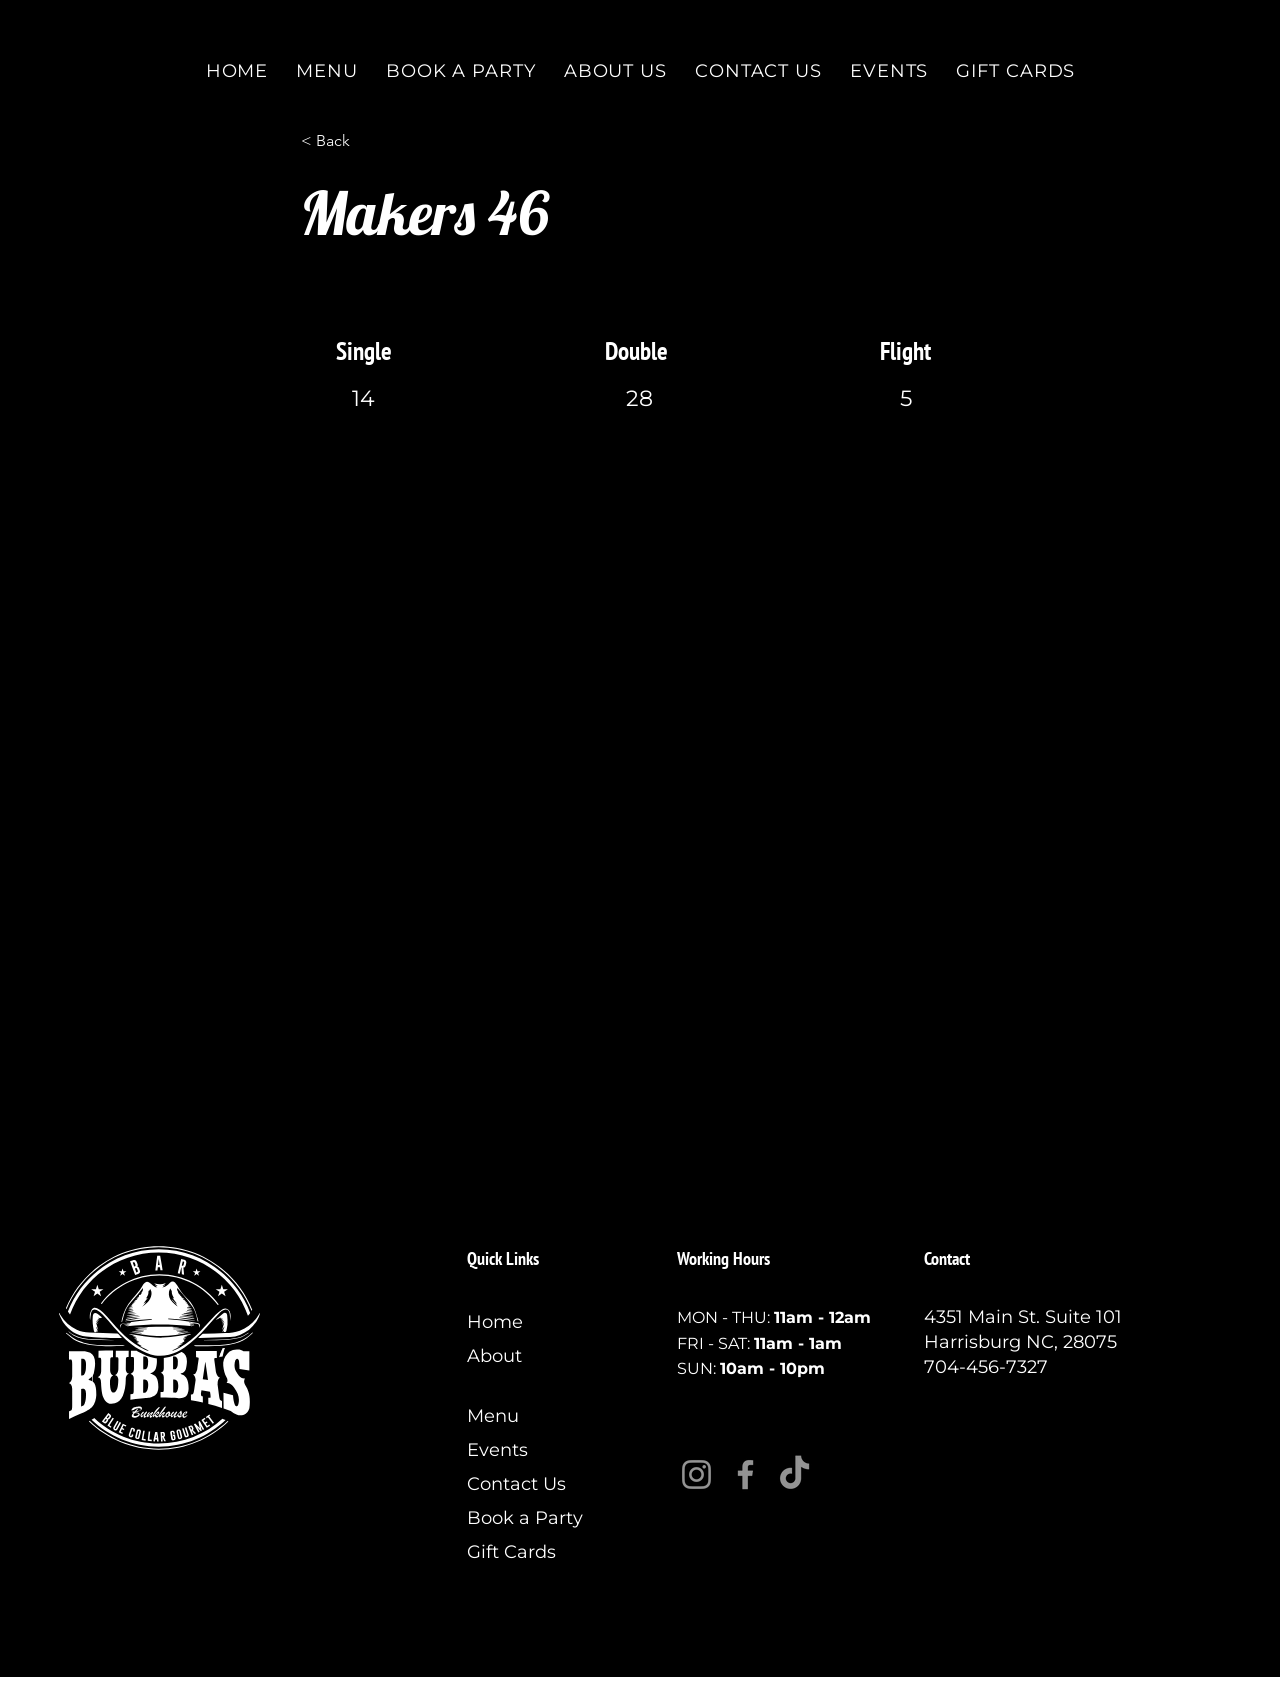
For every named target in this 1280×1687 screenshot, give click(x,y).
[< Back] (367, 141)
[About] (534, 1356)
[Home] (534, 1322)
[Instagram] (696, 1474)
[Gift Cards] (534, 1552)
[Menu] (534, 1416)
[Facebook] (745, 1474)
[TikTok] (794, 1474)
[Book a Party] (534, 1518)
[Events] (534, 1450)
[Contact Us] (534, 1484)
